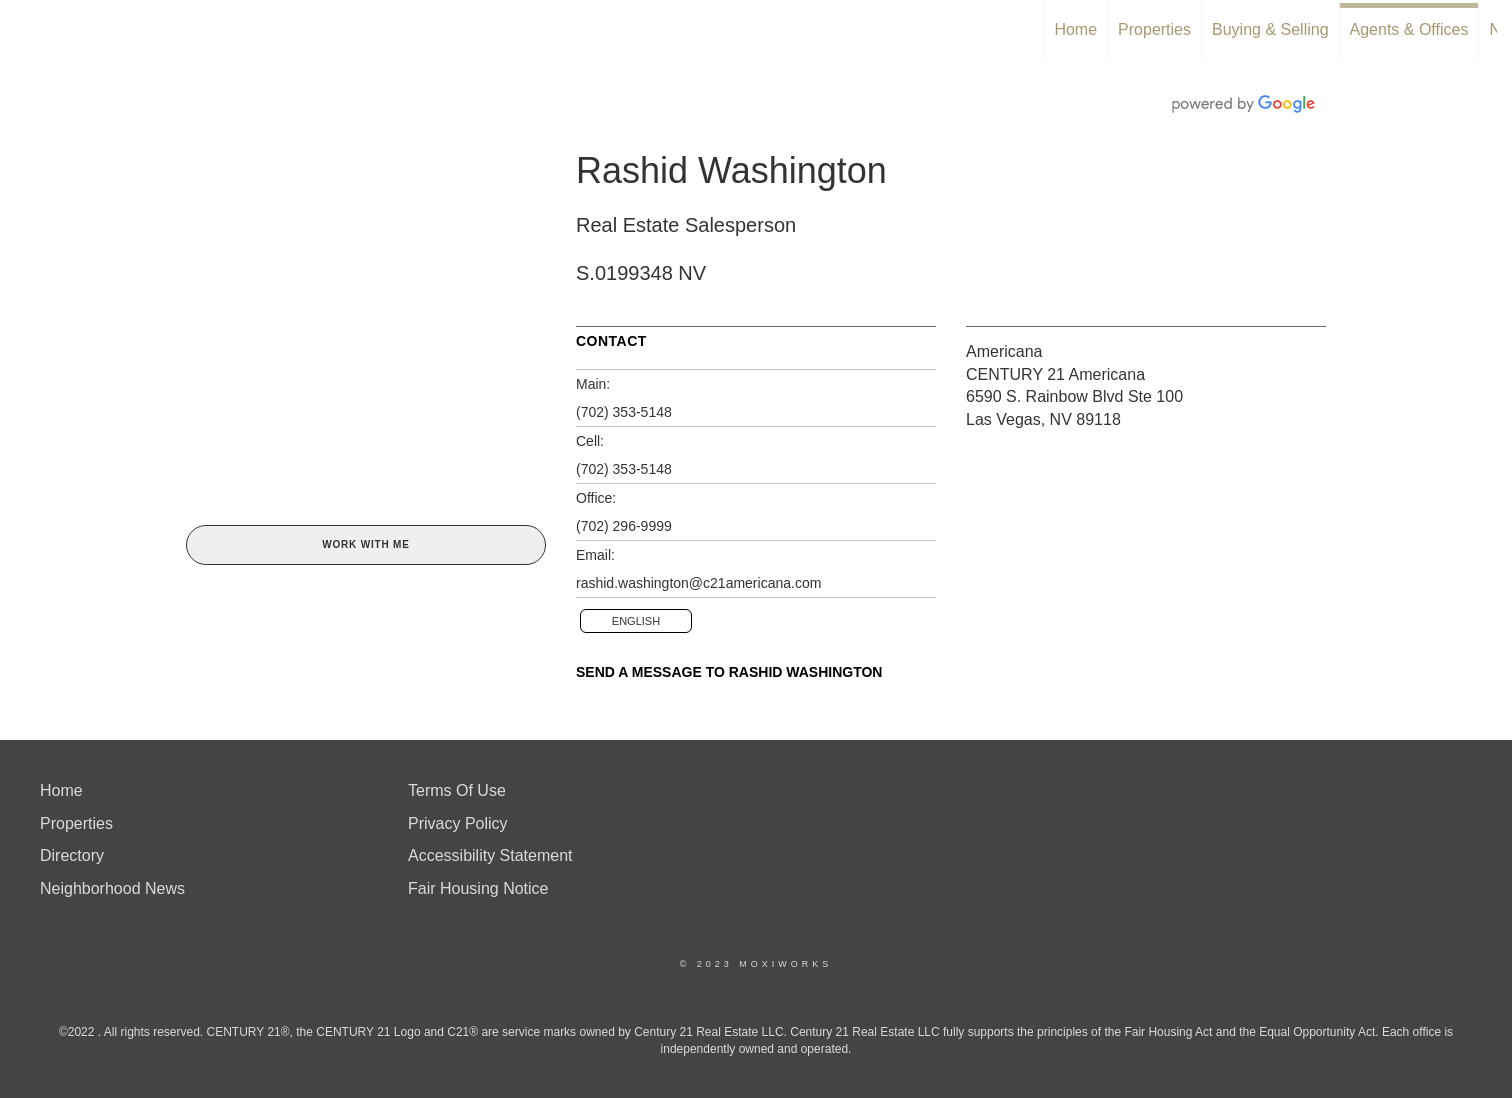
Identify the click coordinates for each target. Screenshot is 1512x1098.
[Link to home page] (25, 30)
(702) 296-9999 (624, 526)
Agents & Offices (1409, 29)
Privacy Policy (458, 823)
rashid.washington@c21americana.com (698, 583)
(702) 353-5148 (624, 412)
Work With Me (365, 544)
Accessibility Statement (490, 855)
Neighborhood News (112, 888)
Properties (1154, 29)
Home (1075, 29)
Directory (72, 855)
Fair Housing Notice (478, 888)
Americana (1004, 351)
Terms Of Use (457, 790)
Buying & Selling (1270, 29)
